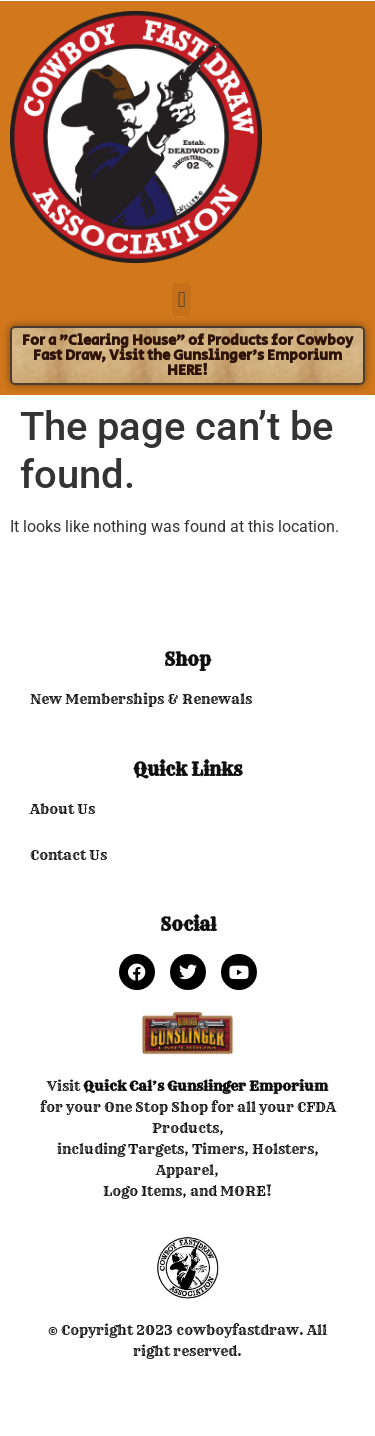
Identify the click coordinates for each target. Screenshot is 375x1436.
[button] (181, 299)
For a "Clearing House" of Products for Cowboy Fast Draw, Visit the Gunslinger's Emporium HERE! (187, 355)
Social (188, 924)
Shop (187, 659)
